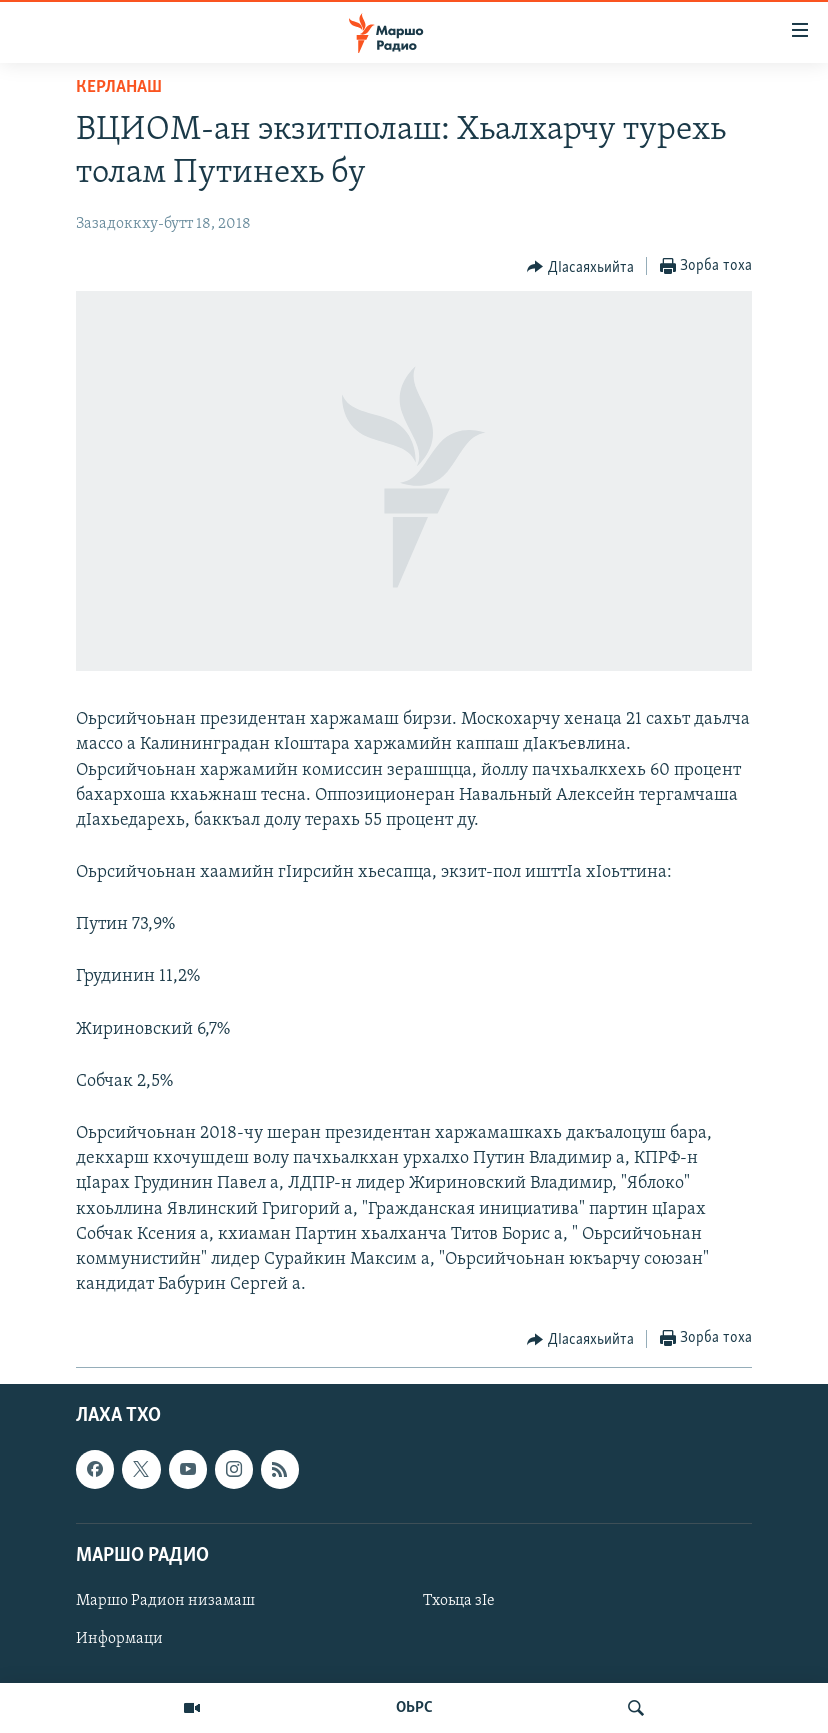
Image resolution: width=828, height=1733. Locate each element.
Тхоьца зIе (459, 1601)
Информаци (119, 1639)
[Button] (580, 267)
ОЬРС (414, 1708)
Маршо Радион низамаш (165, 1601)
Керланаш (119, 87)
